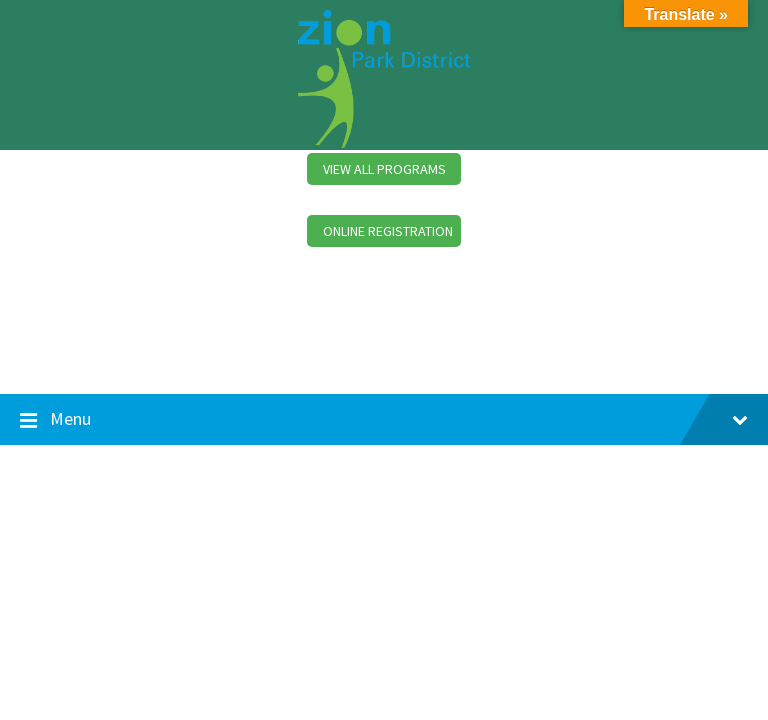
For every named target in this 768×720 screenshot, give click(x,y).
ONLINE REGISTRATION (388, 231)
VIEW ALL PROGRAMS (384, 169)
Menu (384, 420)
